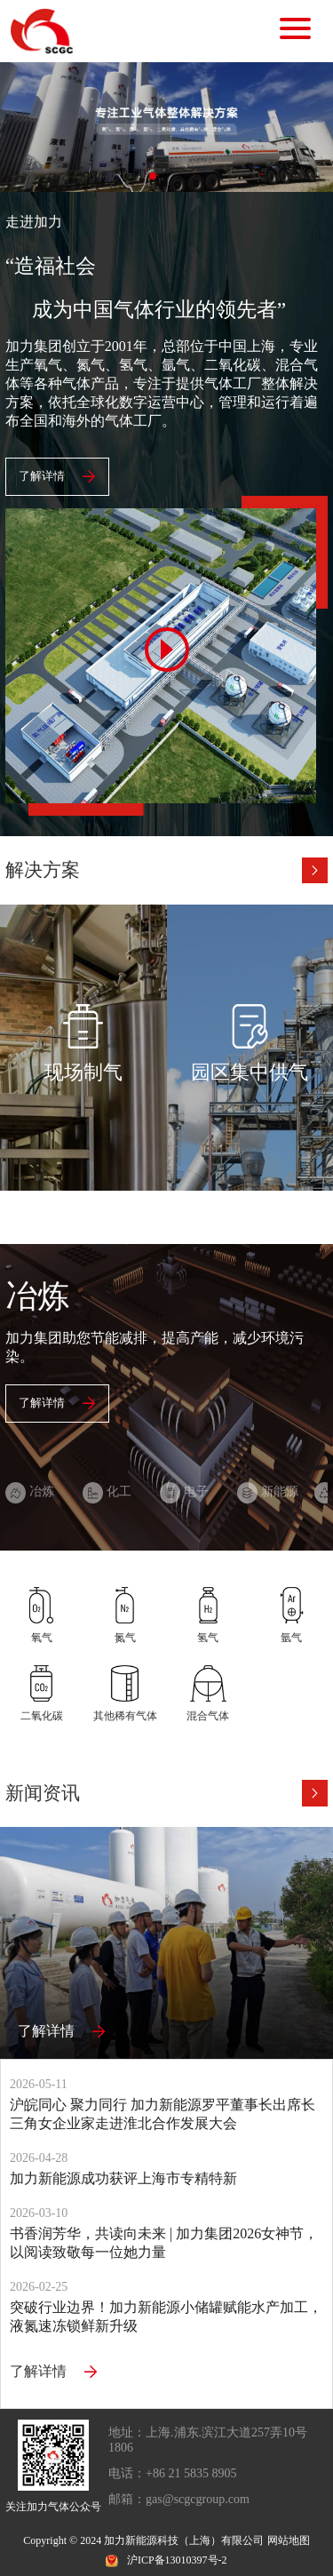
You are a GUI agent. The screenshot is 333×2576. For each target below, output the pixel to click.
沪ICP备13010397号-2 (177, 2560)
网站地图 (288, 2540)
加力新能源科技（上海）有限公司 (184, 2540)
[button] (152, 175)
